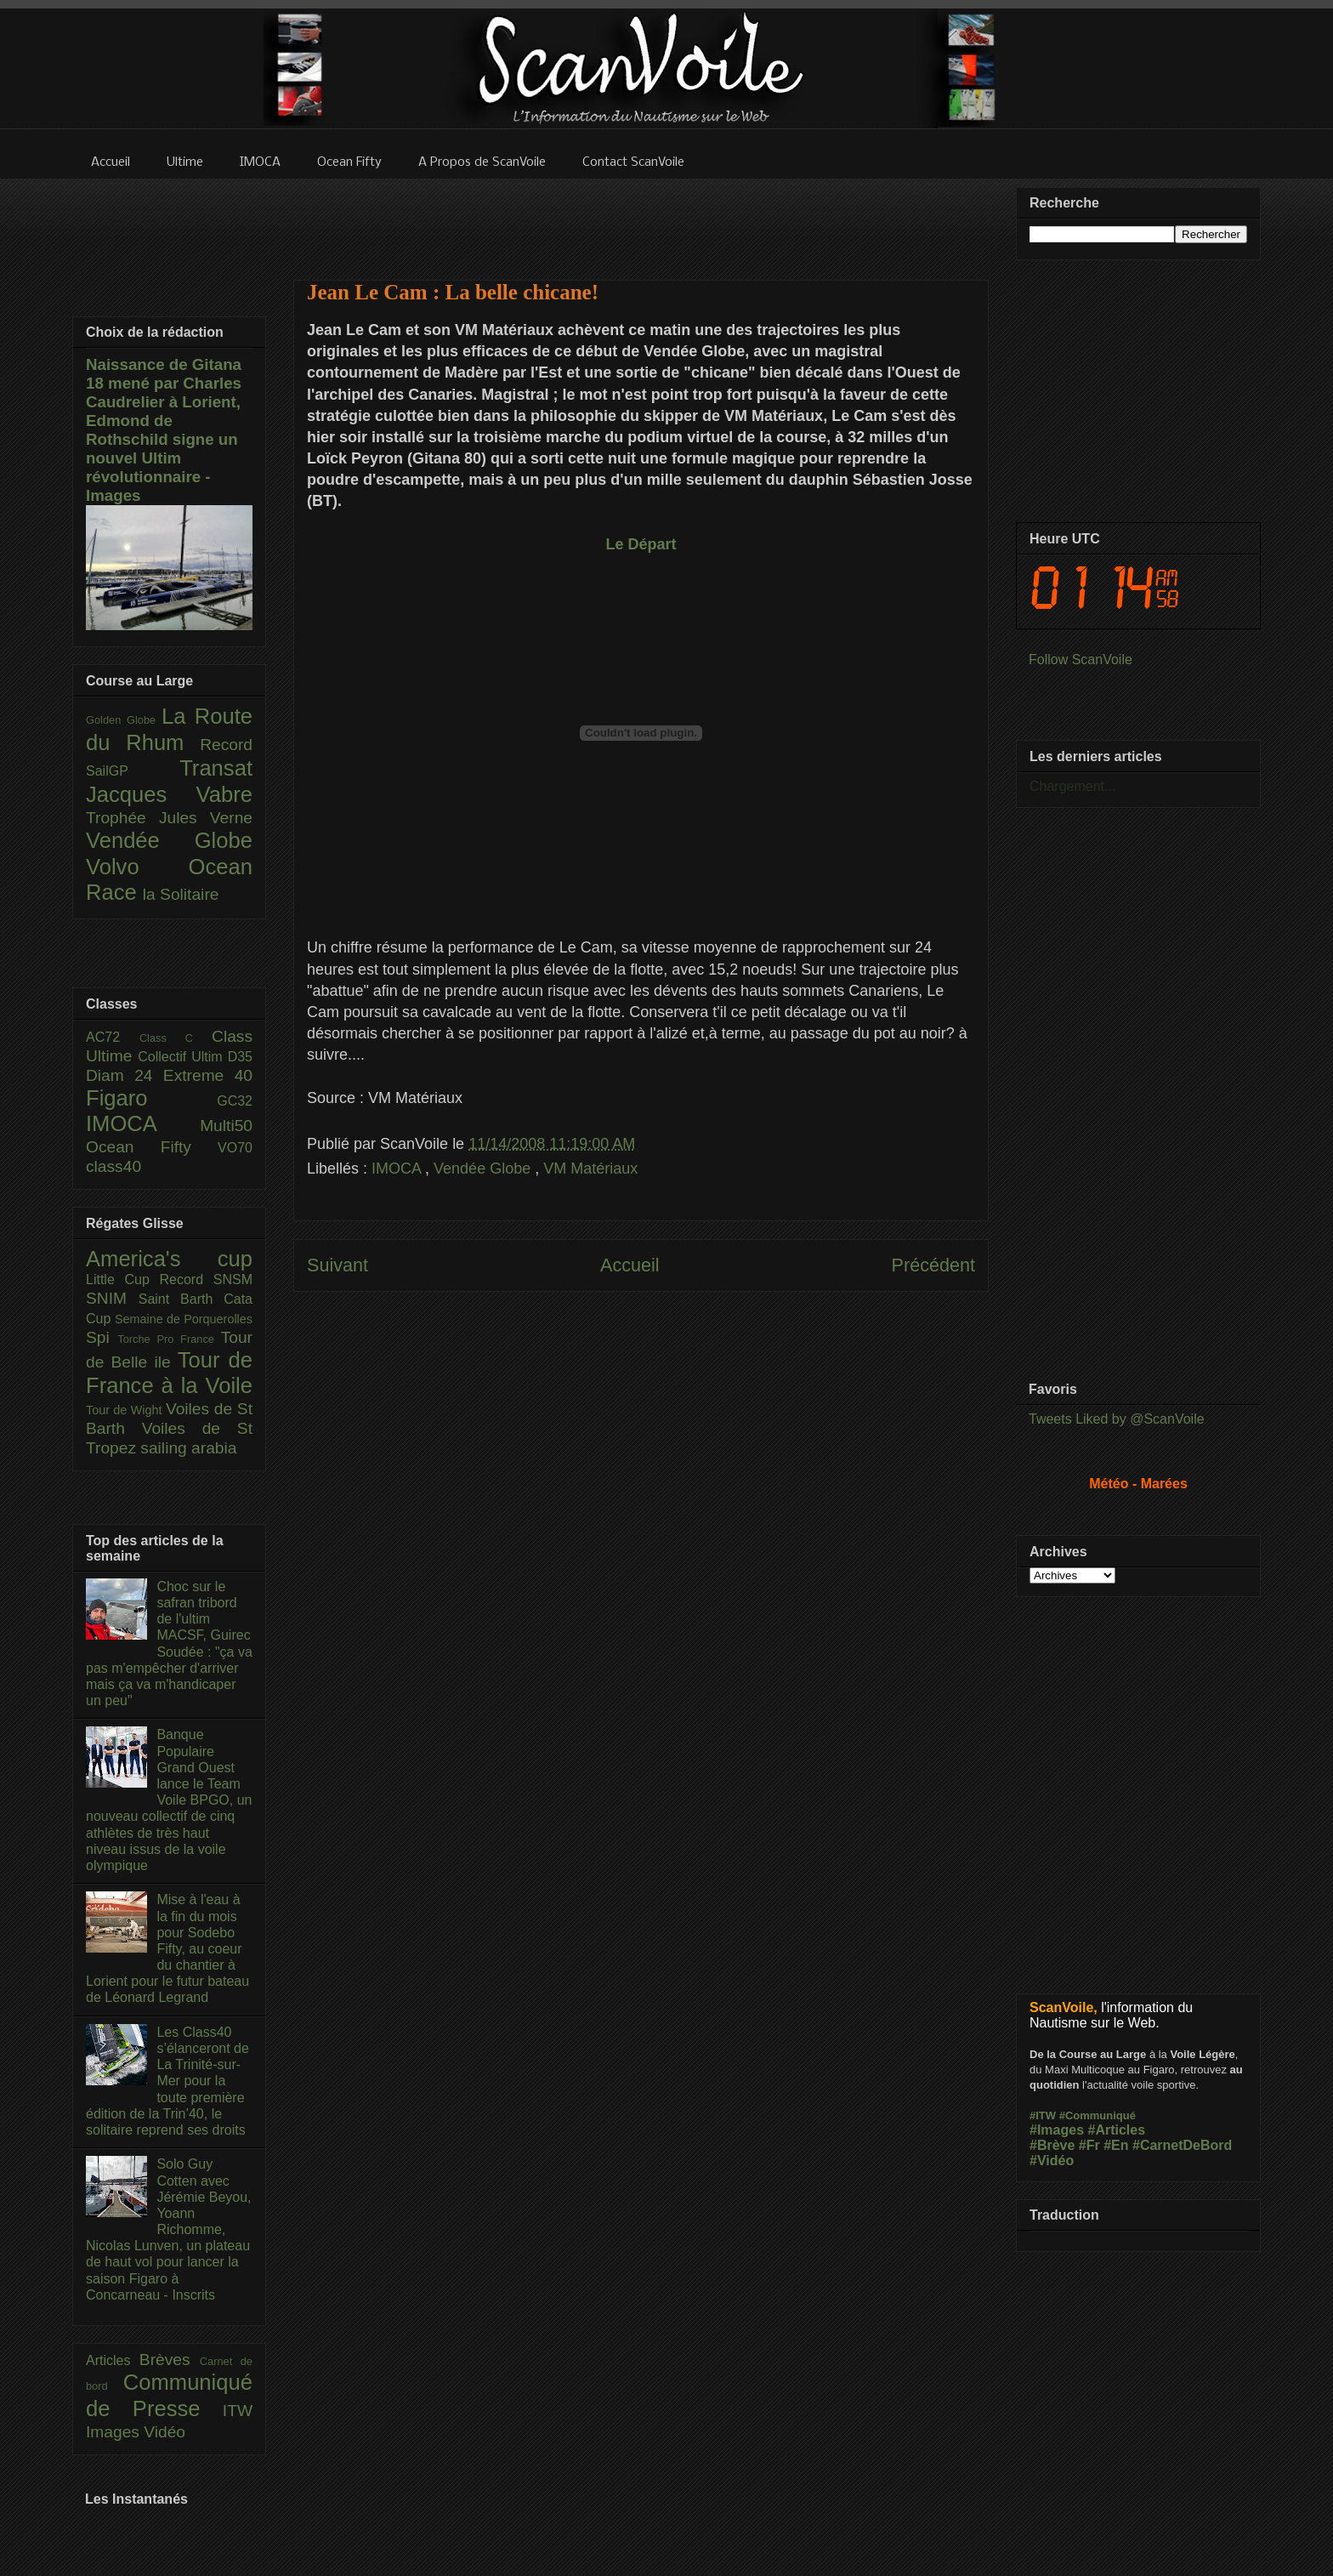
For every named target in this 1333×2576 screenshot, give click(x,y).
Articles (112, 2360)
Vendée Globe (484, 1168)
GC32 (234, 1101)
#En (1115, 2145)
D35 (240, 1056)
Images (115, 2432)
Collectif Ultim (182, 1056)
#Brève (1052, 2145)
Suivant (337, 1265)
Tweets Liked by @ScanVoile (1117, 1419)
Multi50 (226, 1125)
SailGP (132, 771)
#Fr (1089, 2145)
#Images (1057, 2130)
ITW (237, 2411)
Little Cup (123, 1279)
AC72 (112, 1037)
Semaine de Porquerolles (183, 1319)
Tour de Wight (126, 1410)
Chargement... (1072, 786)
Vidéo (164, 2432)
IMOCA (398, 1168)
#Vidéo (1052, 2160)
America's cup (169, 1259)
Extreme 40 (207, 1075)
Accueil (630, 1265)
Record (226, 744)
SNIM (112, 1298)
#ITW (1043, 2115)
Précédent (933, 1265)
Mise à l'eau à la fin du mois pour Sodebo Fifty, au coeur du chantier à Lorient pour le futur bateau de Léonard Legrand (167, 1948)
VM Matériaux (590, 1168)
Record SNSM (206, 1279)
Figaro (151, 1098)
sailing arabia (188, 1448)
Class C (175, 1038)
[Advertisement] (641, 218)
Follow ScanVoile (1080, 659)
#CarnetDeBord (1182, 2145)
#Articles (1117, 2130)
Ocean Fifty (152, 1147)
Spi (101, 1337)
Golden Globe (124, 720)
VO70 (235, 1147)
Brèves (169, 2359)
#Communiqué (1097, 2115)
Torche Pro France (168, 1339)
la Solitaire (181, 894)
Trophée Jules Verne (169, 818)
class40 (113, 1166)
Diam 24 (124, 1075)
